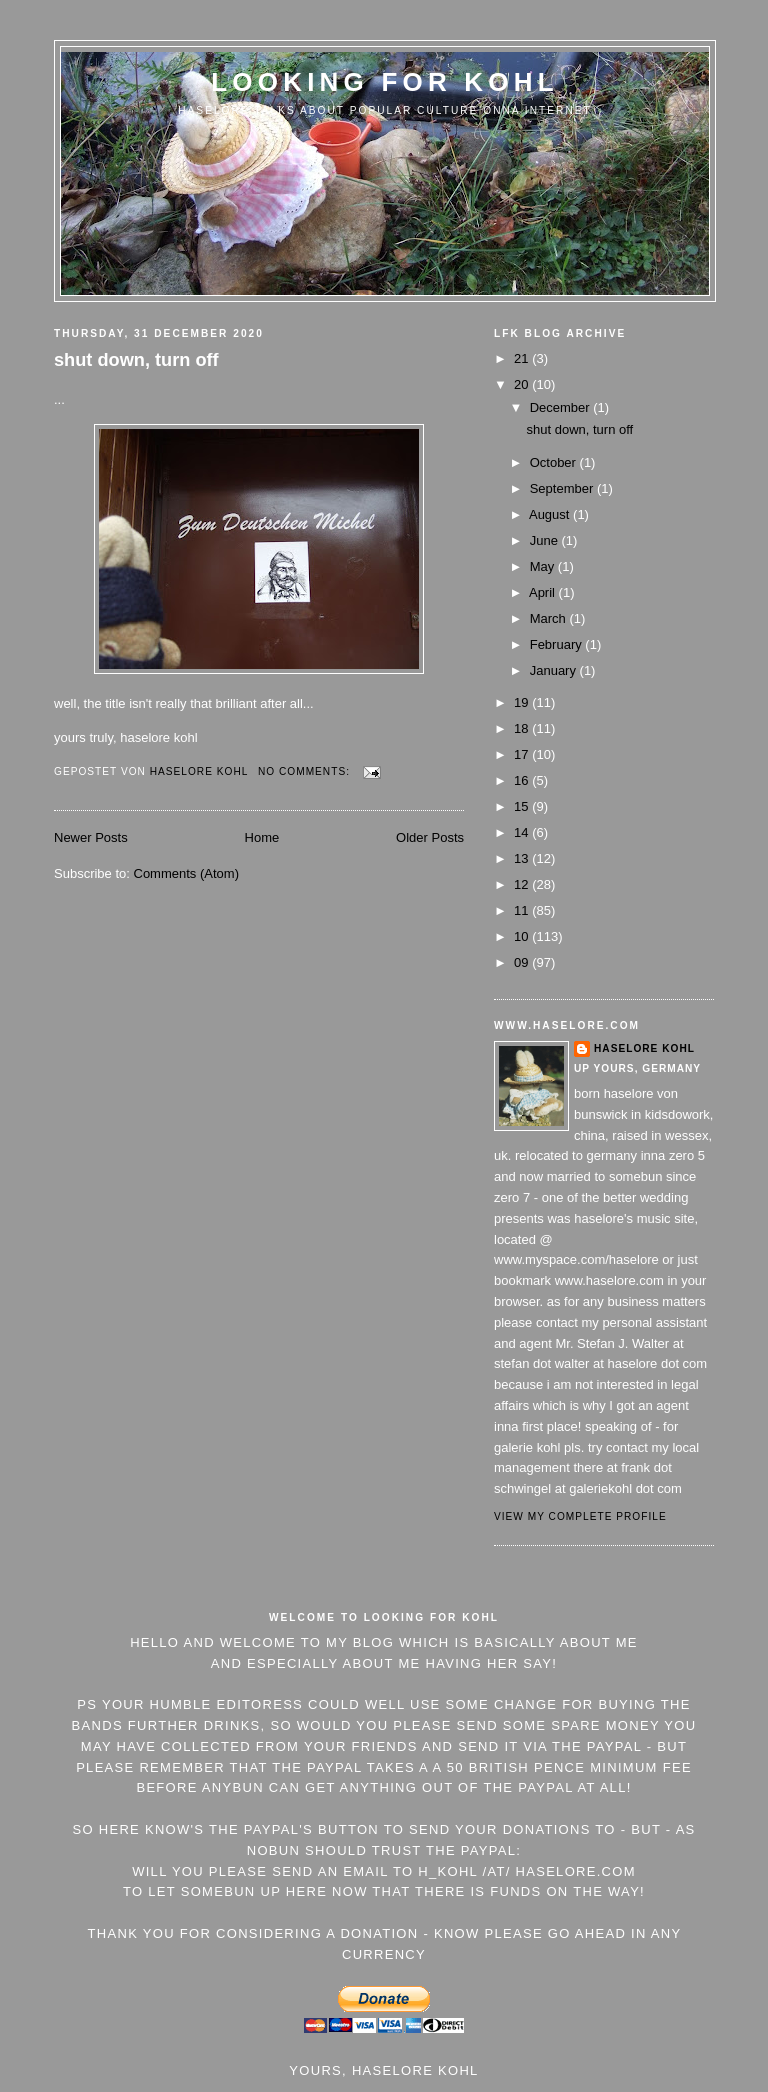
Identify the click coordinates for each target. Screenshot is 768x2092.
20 (523, 384)
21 (523, 358)
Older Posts (430, 837)
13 (523, 858)
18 (523, 728)
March (550, 618)
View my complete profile (580, 1516)
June (546, 540)
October (555, 462)
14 (523, 832)
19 (523, 702)
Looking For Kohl (385, 82)
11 (523, 910)
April (544, 592)
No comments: (306, 771)
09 (523, 962)
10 (523, 936)
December (562, 407)
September (563, 488)
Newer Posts (91, 837)
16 (523, 780)
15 (523, 806)
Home (262, 837)
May (544, 566)
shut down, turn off (136, 360)
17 (523, 754)
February (558, 644)
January (555, 670)
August (551, 514)
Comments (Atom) (186, 873)
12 (523, 884)
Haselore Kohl (644, 1048)
